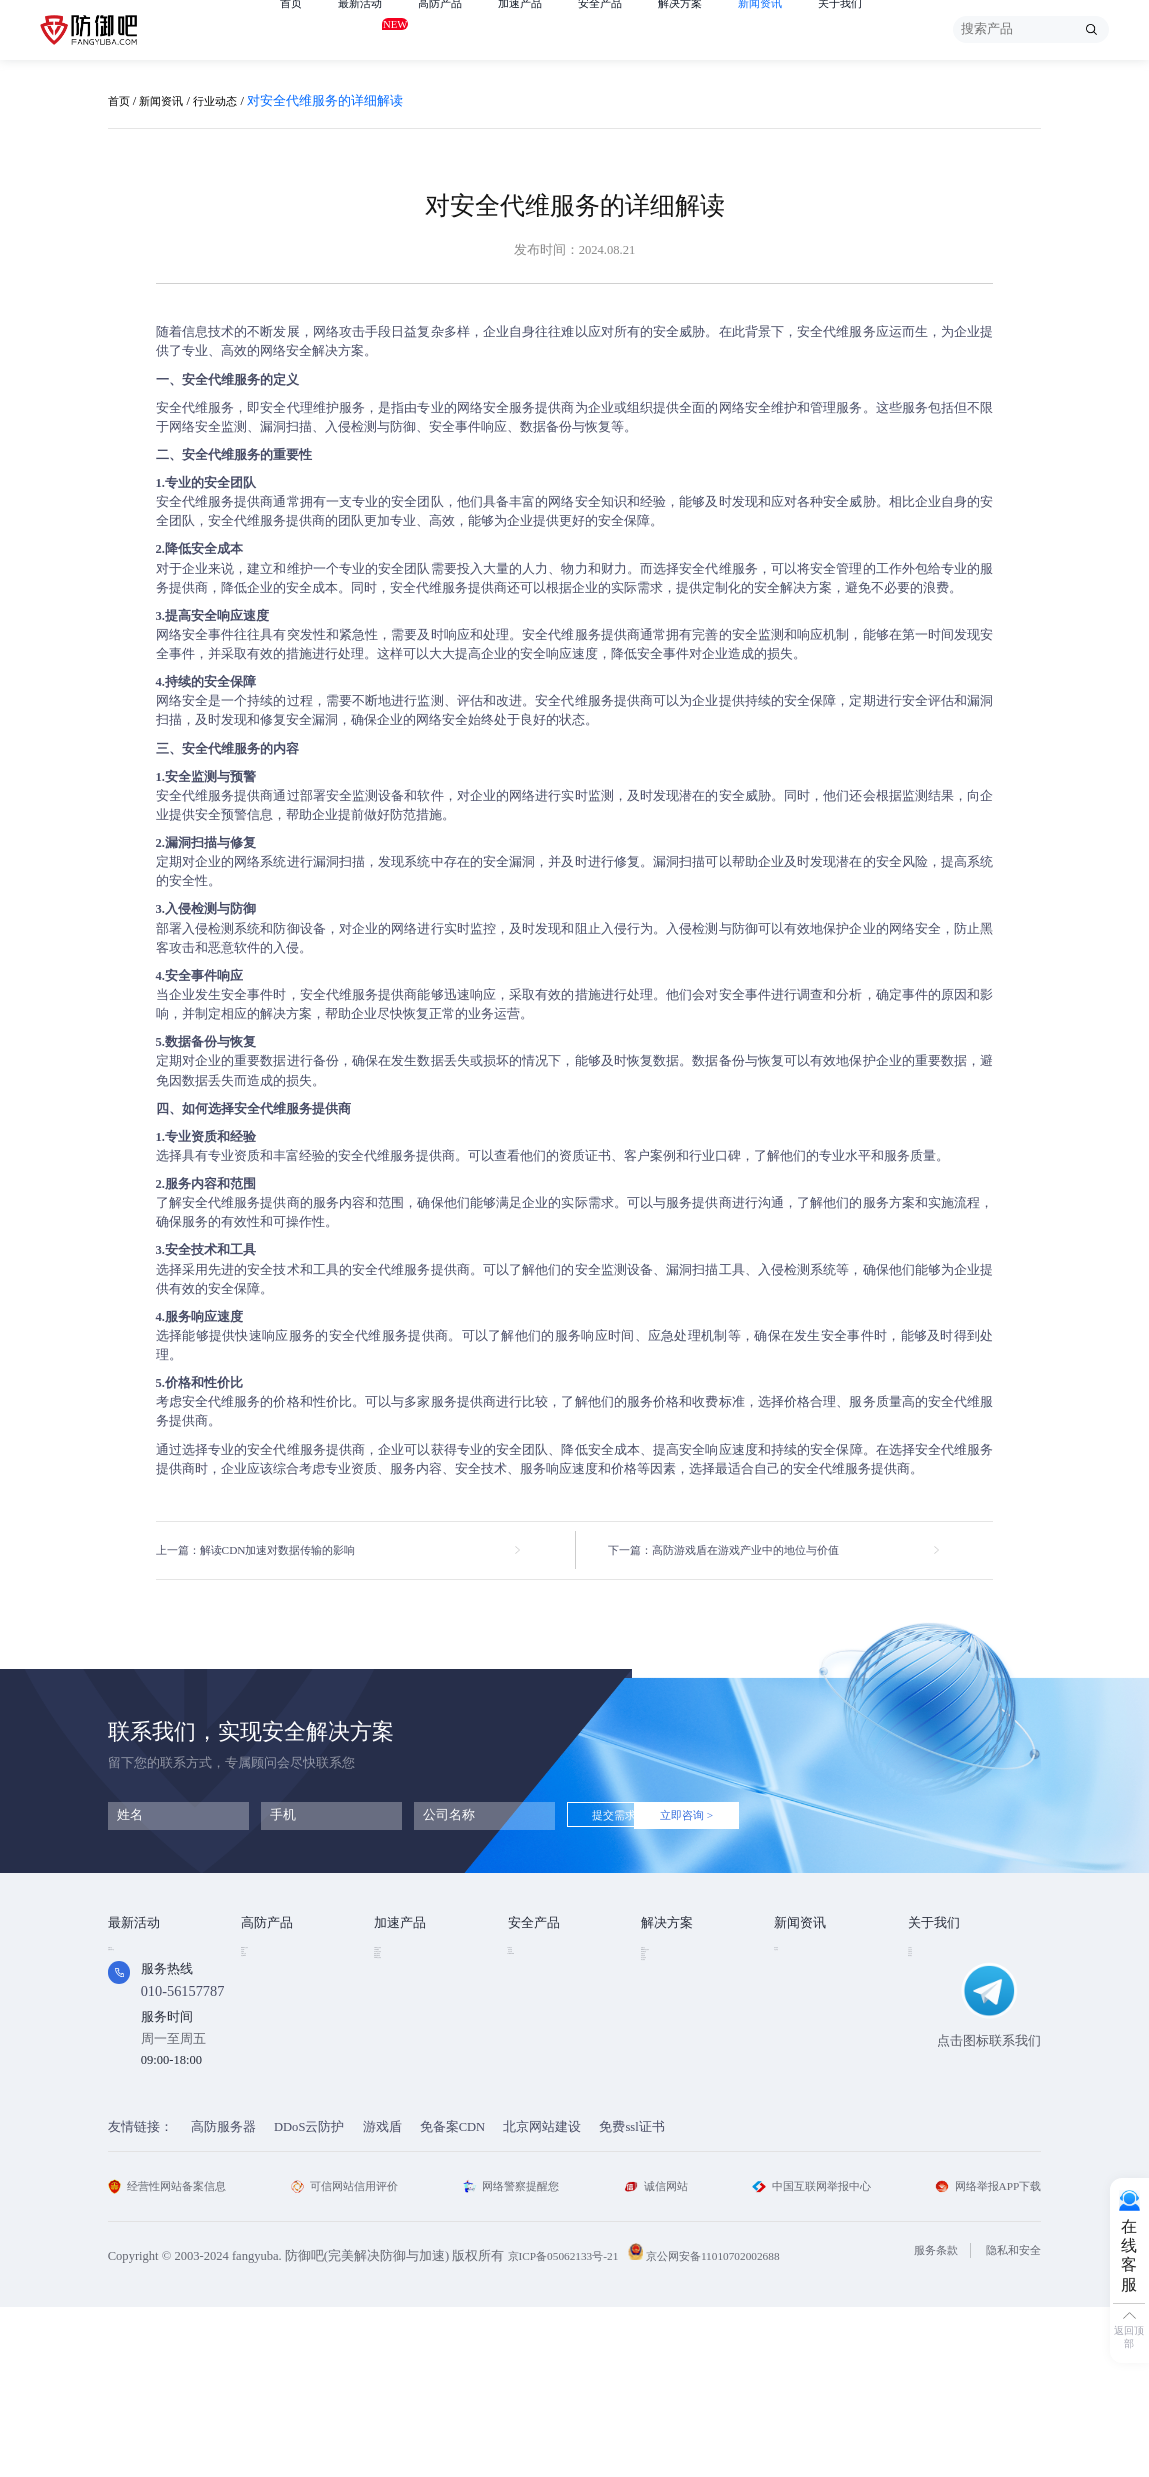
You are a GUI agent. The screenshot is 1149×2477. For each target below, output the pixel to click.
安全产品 (632, 29)
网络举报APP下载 (981, 2355)
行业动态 (231, 101)
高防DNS (266, 2061)
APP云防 (265, 2035)
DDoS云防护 (309, 2296)
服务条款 (922, 2421)
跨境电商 (667, 2061)
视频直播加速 (413, 2061)
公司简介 (934, 1957)
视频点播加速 (413, 2035)
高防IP (259, 1983)
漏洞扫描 (534, 1983)
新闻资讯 (808, 29)
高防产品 (456, 29)
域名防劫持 (673, 2087)
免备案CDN (453, 2296)
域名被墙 (667, 2113)
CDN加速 (400, 1983)
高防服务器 (223, 2296)
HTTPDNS (536, 2034)
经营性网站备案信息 (176, 2355)
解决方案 (720, 29)
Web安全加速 (411, 1957)
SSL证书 (532, 1957)
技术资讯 (800, 1957)
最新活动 (368, 27)
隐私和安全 (1008, 2421)
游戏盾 (260, 2009)
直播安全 (667, 2035)
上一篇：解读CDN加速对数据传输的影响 (273, 1551)
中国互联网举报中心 (805, 2355)
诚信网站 (655, 2355)
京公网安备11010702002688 (737, 2426)
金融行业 (667, 1957)
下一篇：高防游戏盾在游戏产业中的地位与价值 (744, 1551)
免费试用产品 (147, 1983)
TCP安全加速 (411, 2009)
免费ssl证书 (631, 2296)
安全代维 (534, 2009)
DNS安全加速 (412, 2087)
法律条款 (934, 2009)
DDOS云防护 (277, 1957)
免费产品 (134, 1957)
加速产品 (544, 29)
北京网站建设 (542, 2296)
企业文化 (934, 1983)
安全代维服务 (836, 332)
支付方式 (934, 2035)
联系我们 (934, 2061)
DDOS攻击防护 (684, 1983)
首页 (293, 29)
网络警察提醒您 (516, 2355)
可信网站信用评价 (353, 2355)
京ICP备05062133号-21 (570, 2426)
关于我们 (896, 29)
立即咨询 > (742, 1818)
